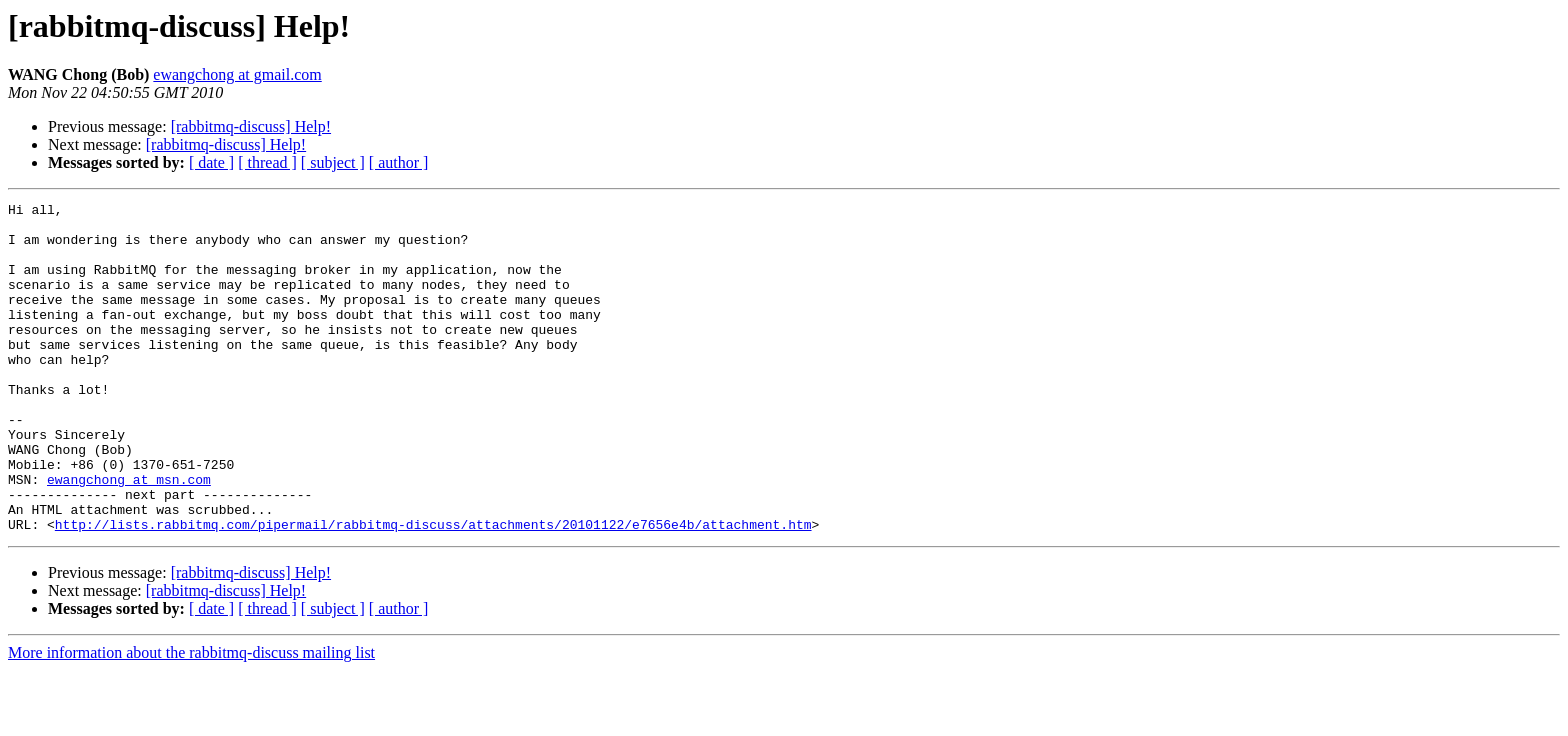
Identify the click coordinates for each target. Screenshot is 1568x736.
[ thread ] (267, 162)
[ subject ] (333, 162)
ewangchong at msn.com (129, 536)
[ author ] (399, 162)
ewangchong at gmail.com (237, 74)
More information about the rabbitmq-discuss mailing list (191, 718)
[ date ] (211, 162)
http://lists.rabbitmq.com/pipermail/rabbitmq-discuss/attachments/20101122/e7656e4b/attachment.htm (433, 590)
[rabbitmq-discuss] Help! (251, 126)
